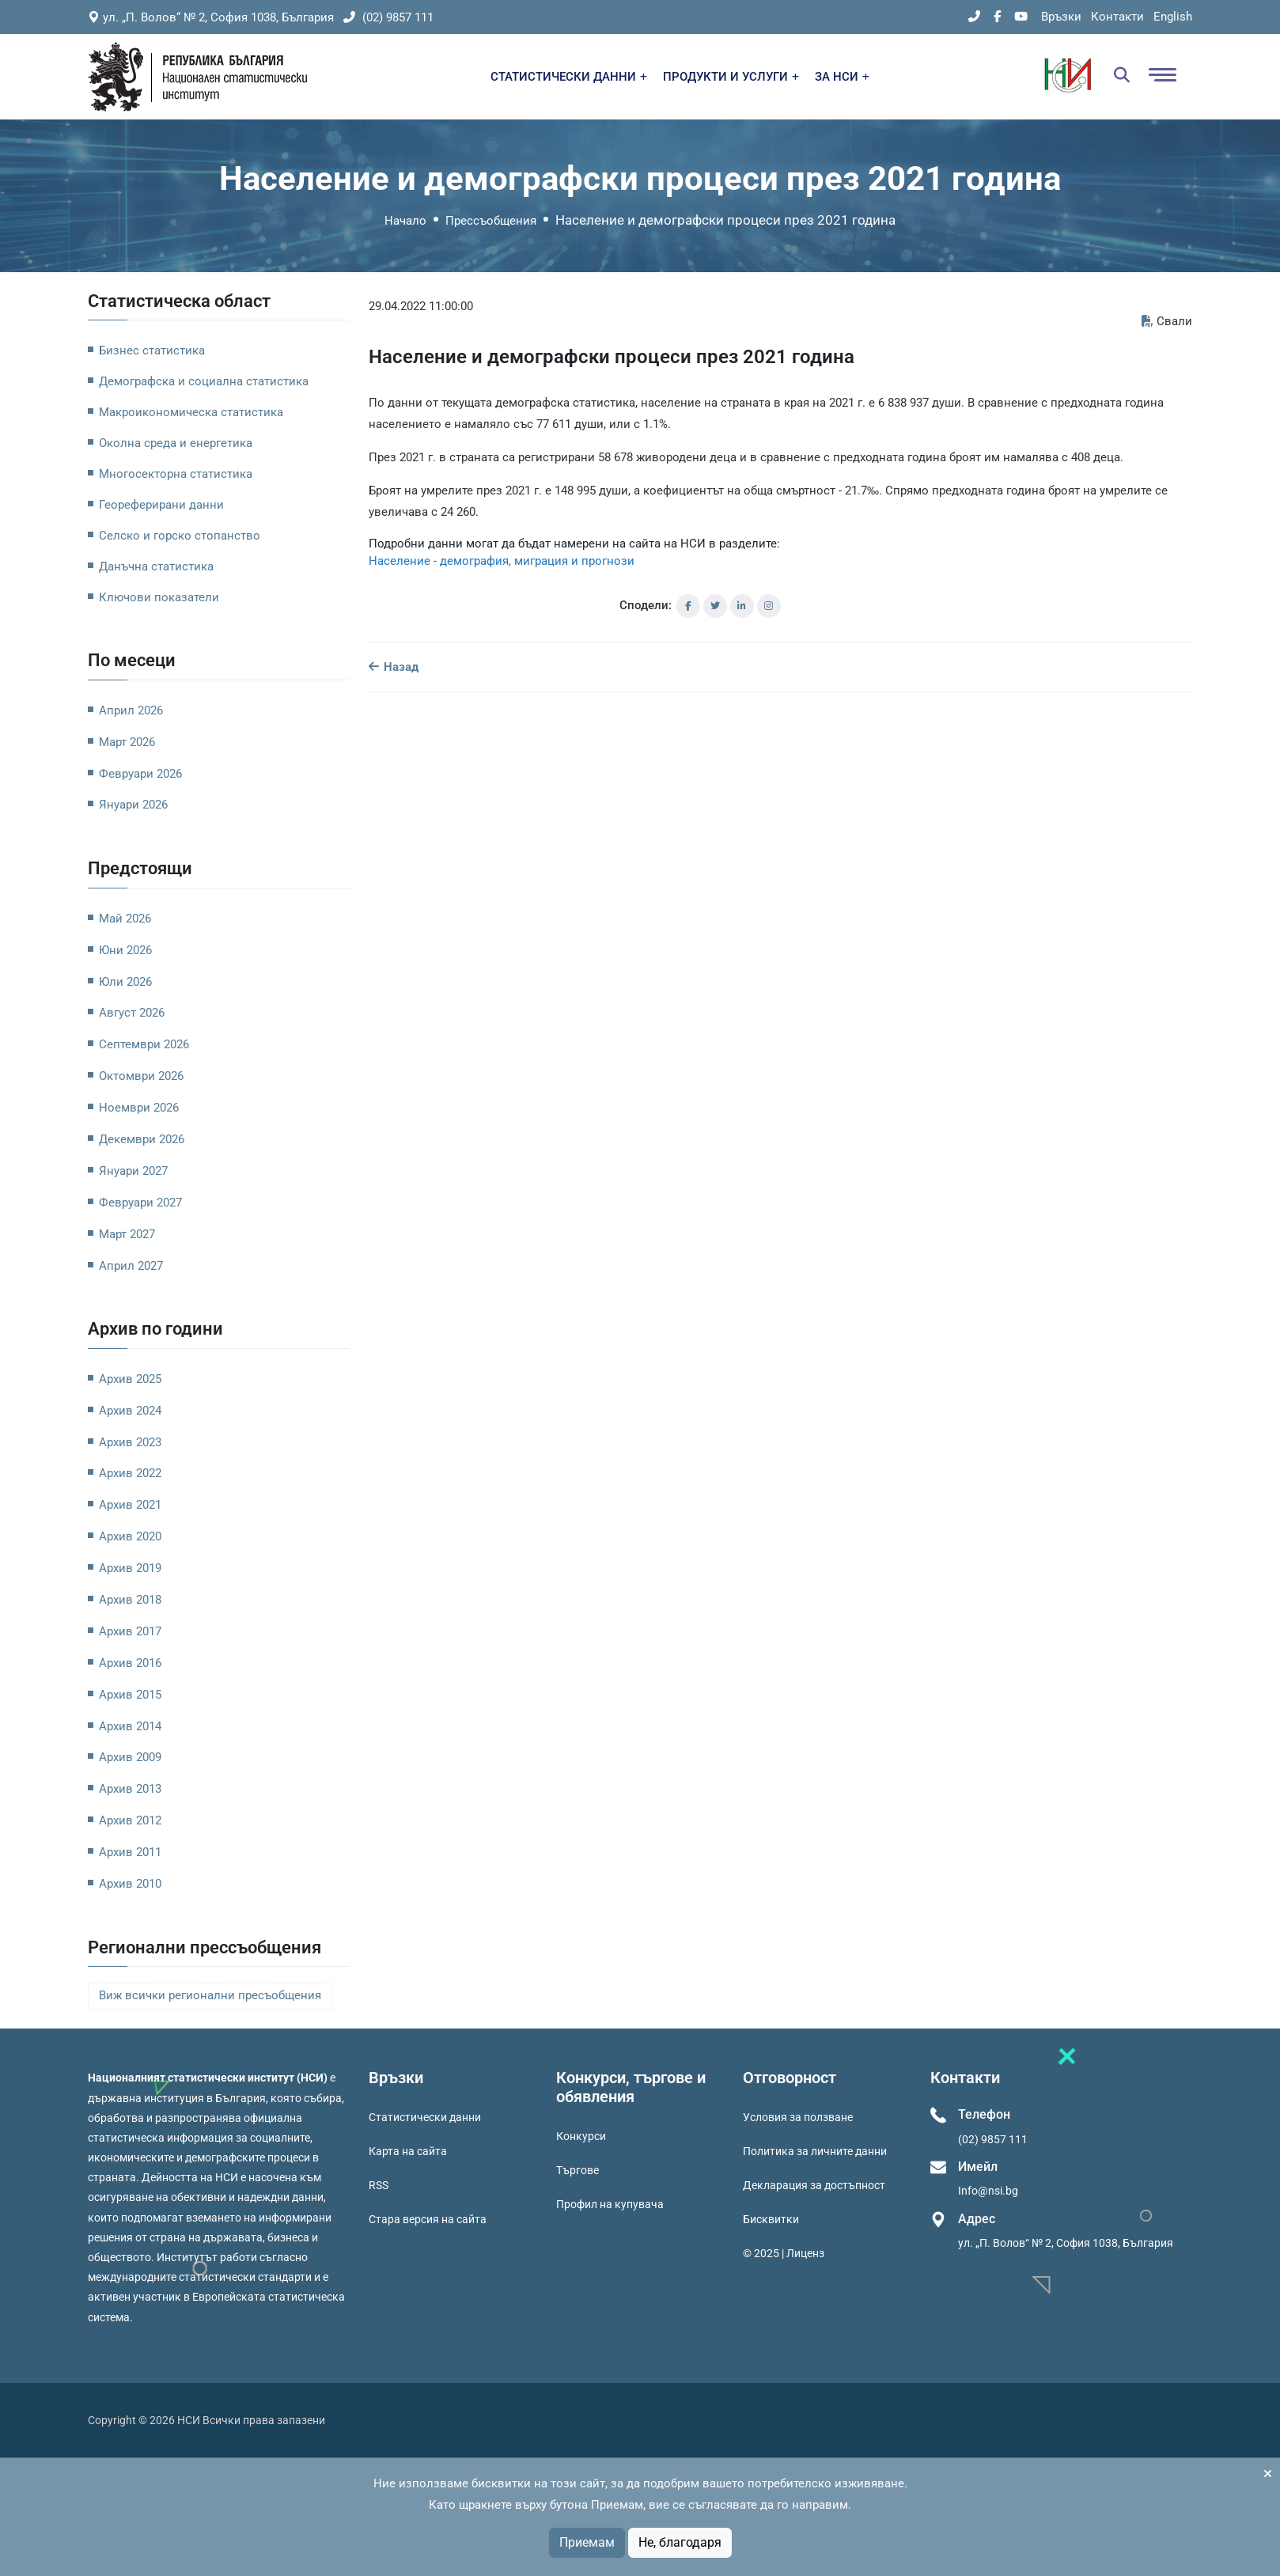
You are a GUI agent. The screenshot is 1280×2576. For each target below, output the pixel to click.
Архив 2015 (130, 1695)
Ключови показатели (159, 597)
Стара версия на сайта (428, 2219)
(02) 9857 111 (388, 17)
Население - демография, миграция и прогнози (501, 561)
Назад (393, 667)
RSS (378, 2185)
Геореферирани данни (161, 505)
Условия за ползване (798, 2117)
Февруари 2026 (140, 774)
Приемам (587, 2542)
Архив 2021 (130, 1505)
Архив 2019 (130, 1568)
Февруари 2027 (140, 1202)
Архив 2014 (130, 1726)
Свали (1167, 321)
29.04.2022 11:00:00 (421, 306)
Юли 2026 (125, 982)
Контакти (1117, 16)
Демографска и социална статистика (204, 381)
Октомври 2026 (141, 1076)
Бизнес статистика (152, 350)
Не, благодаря (679, 2542)
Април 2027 (131, 1266)
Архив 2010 (130, 1884)
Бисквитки (771, 2219)
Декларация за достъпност (814, 2185)
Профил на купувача (610, 2204)
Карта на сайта (408, 2151)
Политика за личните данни (815, 2151)
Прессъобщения (490, 221)
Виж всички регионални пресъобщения (210, 1995)
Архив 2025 (130, 1379)
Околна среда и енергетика (175, 443)
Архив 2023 (130, 1442)
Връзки (1061, 16)
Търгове (577, 2170)
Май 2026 (125, 918)
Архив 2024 (130, 1411)
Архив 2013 (130, 1789)
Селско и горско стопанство (179, 535)
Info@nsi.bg (988, 2190)
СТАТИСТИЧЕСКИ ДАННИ (568, 77)
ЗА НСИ (842, 77)
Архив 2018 (130, 1600)
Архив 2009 (130, 1757)
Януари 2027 (133, 1171)
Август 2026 (132, 1013)
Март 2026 (127, 742)
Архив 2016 (130, 1663)
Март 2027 (127, 1234)
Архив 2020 (130, 1536)
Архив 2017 (130, 1631)
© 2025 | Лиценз (783, 2253)
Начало (405, 221)
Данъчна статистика (156, 566)
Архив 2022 (130, 1473)
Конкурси (581, 2136)
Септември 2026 (144, 1044)
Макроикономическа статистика (191, 412)
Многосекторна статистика (175, 474)
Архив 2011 (130, 1852)
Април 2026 (131, 710)
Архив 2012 (130, 1820)
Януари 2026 (133, 804)
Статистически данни (425, 2117)
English (1172, 16)
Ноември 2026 (139, 1107)
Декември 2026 (141, 1139)
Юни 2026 (125, 950)
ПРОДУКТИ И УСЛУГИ (731, 77)
